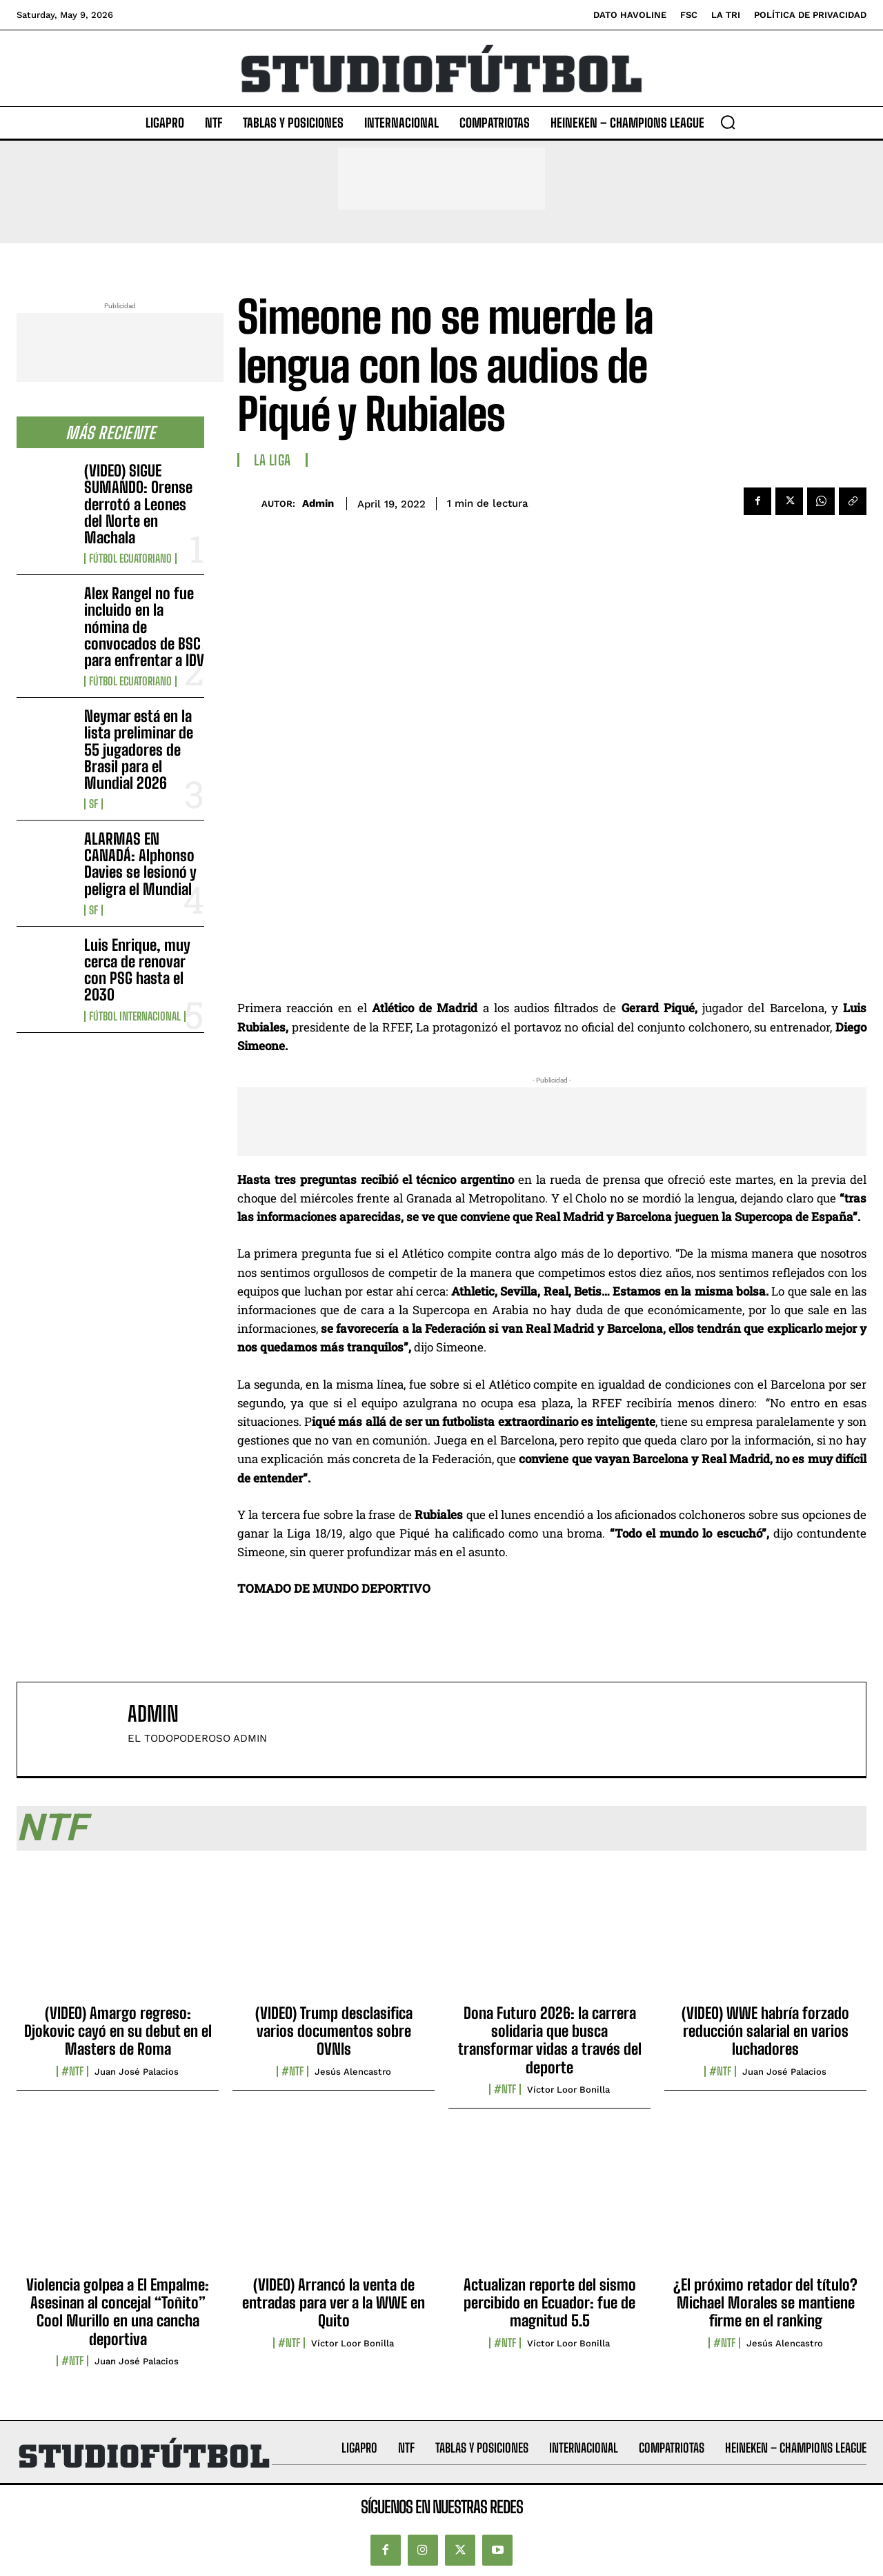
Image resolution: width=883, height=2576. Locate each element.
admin (318, 503)
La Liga (272, 460)
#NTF (72, 2071)
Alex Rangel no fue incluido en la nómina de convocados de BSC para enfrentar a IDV (144, 627)
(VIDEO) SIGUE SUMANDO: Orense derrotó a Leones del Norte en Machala (138, 504)
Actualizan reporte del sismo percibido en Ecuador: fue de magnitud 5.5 (550, 2303)
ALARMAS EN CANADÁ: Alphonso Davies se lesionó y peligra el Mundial (140, 863)
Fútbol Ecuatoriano (130, 558)
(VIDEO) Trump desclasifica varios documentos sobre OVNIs (334, 2031)
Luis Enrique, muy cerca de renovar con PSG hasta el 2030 (137, 970)
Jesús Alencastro (353, 2071)
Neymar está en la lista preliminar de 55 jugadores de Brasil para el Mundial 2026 (138, 749)
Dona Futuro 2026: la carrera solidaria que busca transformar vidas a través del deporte (550, 2040)
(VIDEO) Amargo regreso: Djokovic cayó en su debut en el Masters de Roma (118, 2031)
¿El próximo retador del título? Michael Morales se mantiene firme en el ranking (765, 2303)
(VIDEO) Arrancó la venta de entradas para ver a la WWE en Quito (333, 2303)
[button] (727, 122)
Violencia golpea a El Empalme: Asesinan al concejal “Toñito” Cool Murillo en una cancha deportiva (117, 2311)
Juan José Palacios (137, 2071)
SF (93, 803)
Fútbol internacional (135, 1016)
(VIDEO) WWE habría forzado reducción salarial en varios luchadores (765, 2031)
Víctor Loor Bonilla (568, 2089)
